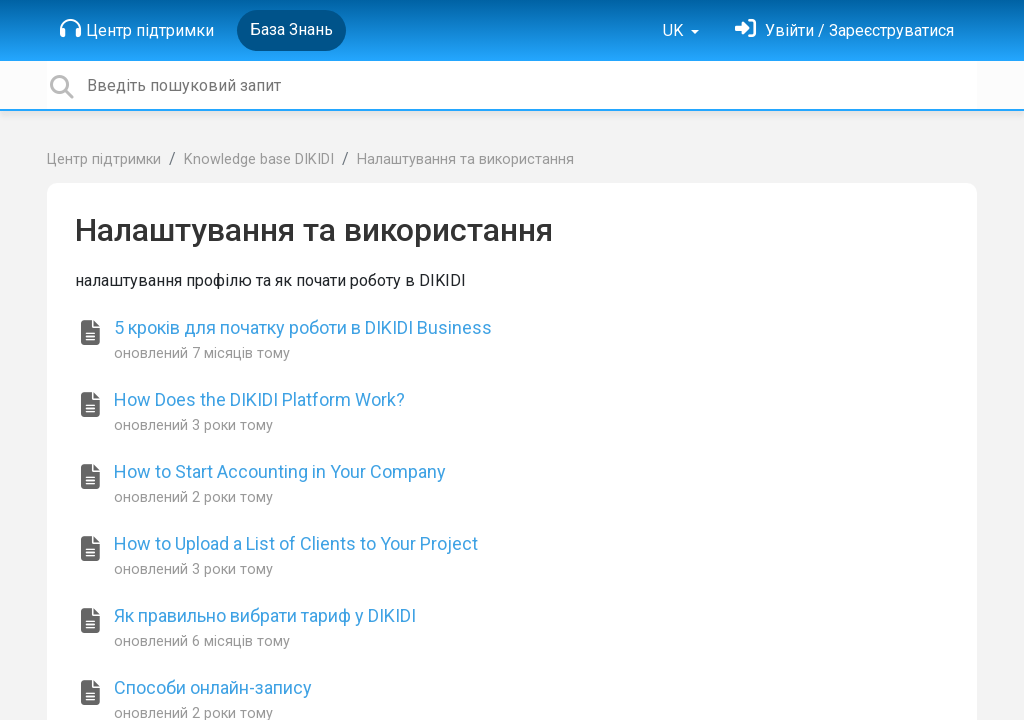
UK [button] (675, 30)
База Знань (291, 29)
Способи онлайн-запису (213, 687)
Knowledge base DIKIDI (259, 159)
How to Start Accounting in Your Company (280, 471)
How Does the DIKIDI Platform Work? (259, 399)
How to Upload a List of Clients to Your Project (296, 543)
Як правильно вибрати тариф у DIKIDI (265, 615)
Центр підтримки (137, 29)
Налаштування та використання (465, 159)
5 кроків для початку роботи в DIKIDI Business (303, 327)
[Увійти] (844, 30)
